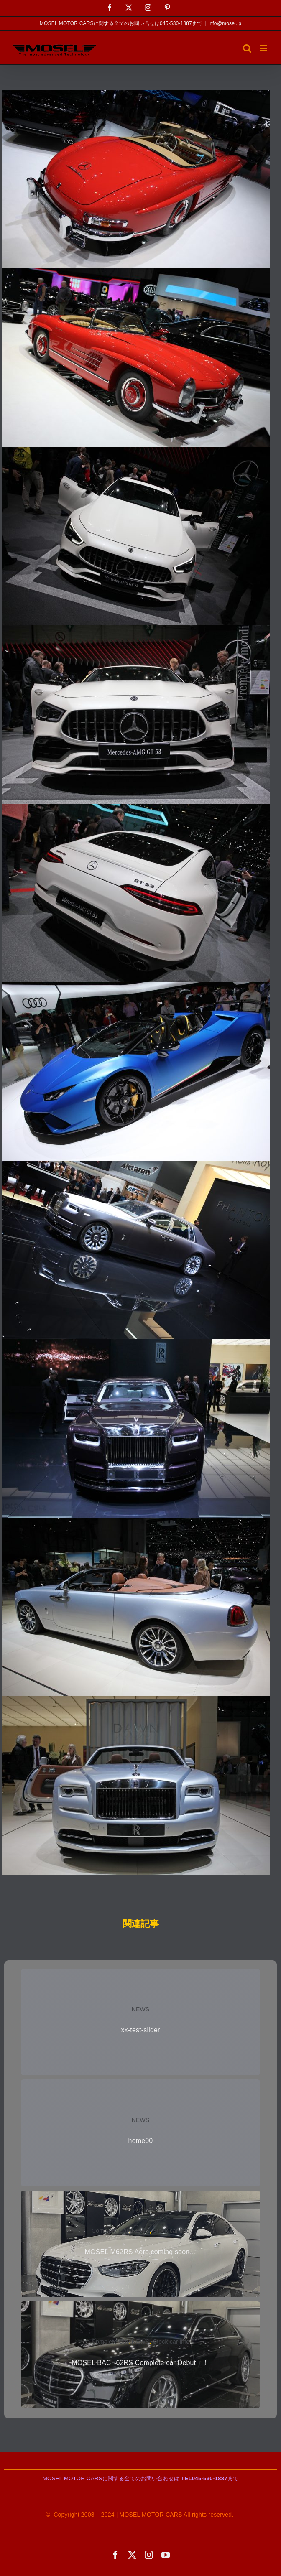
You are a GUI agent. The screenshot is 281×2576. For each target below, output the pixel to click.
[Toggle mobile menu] (264, 48)
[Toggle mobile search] (247, 48)
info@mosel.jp (225, 23)
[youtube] (165, 2555)
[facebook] (115, 2555)
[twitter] (132, 2555)
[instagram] (149, 2555)
